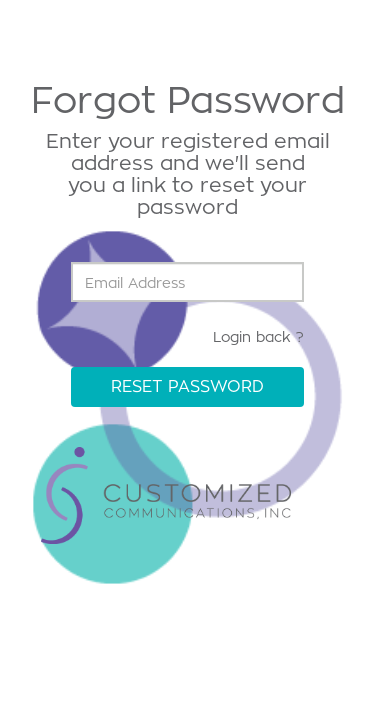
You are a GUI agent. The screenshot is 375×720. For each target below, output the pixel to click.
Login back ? (258, 336)
